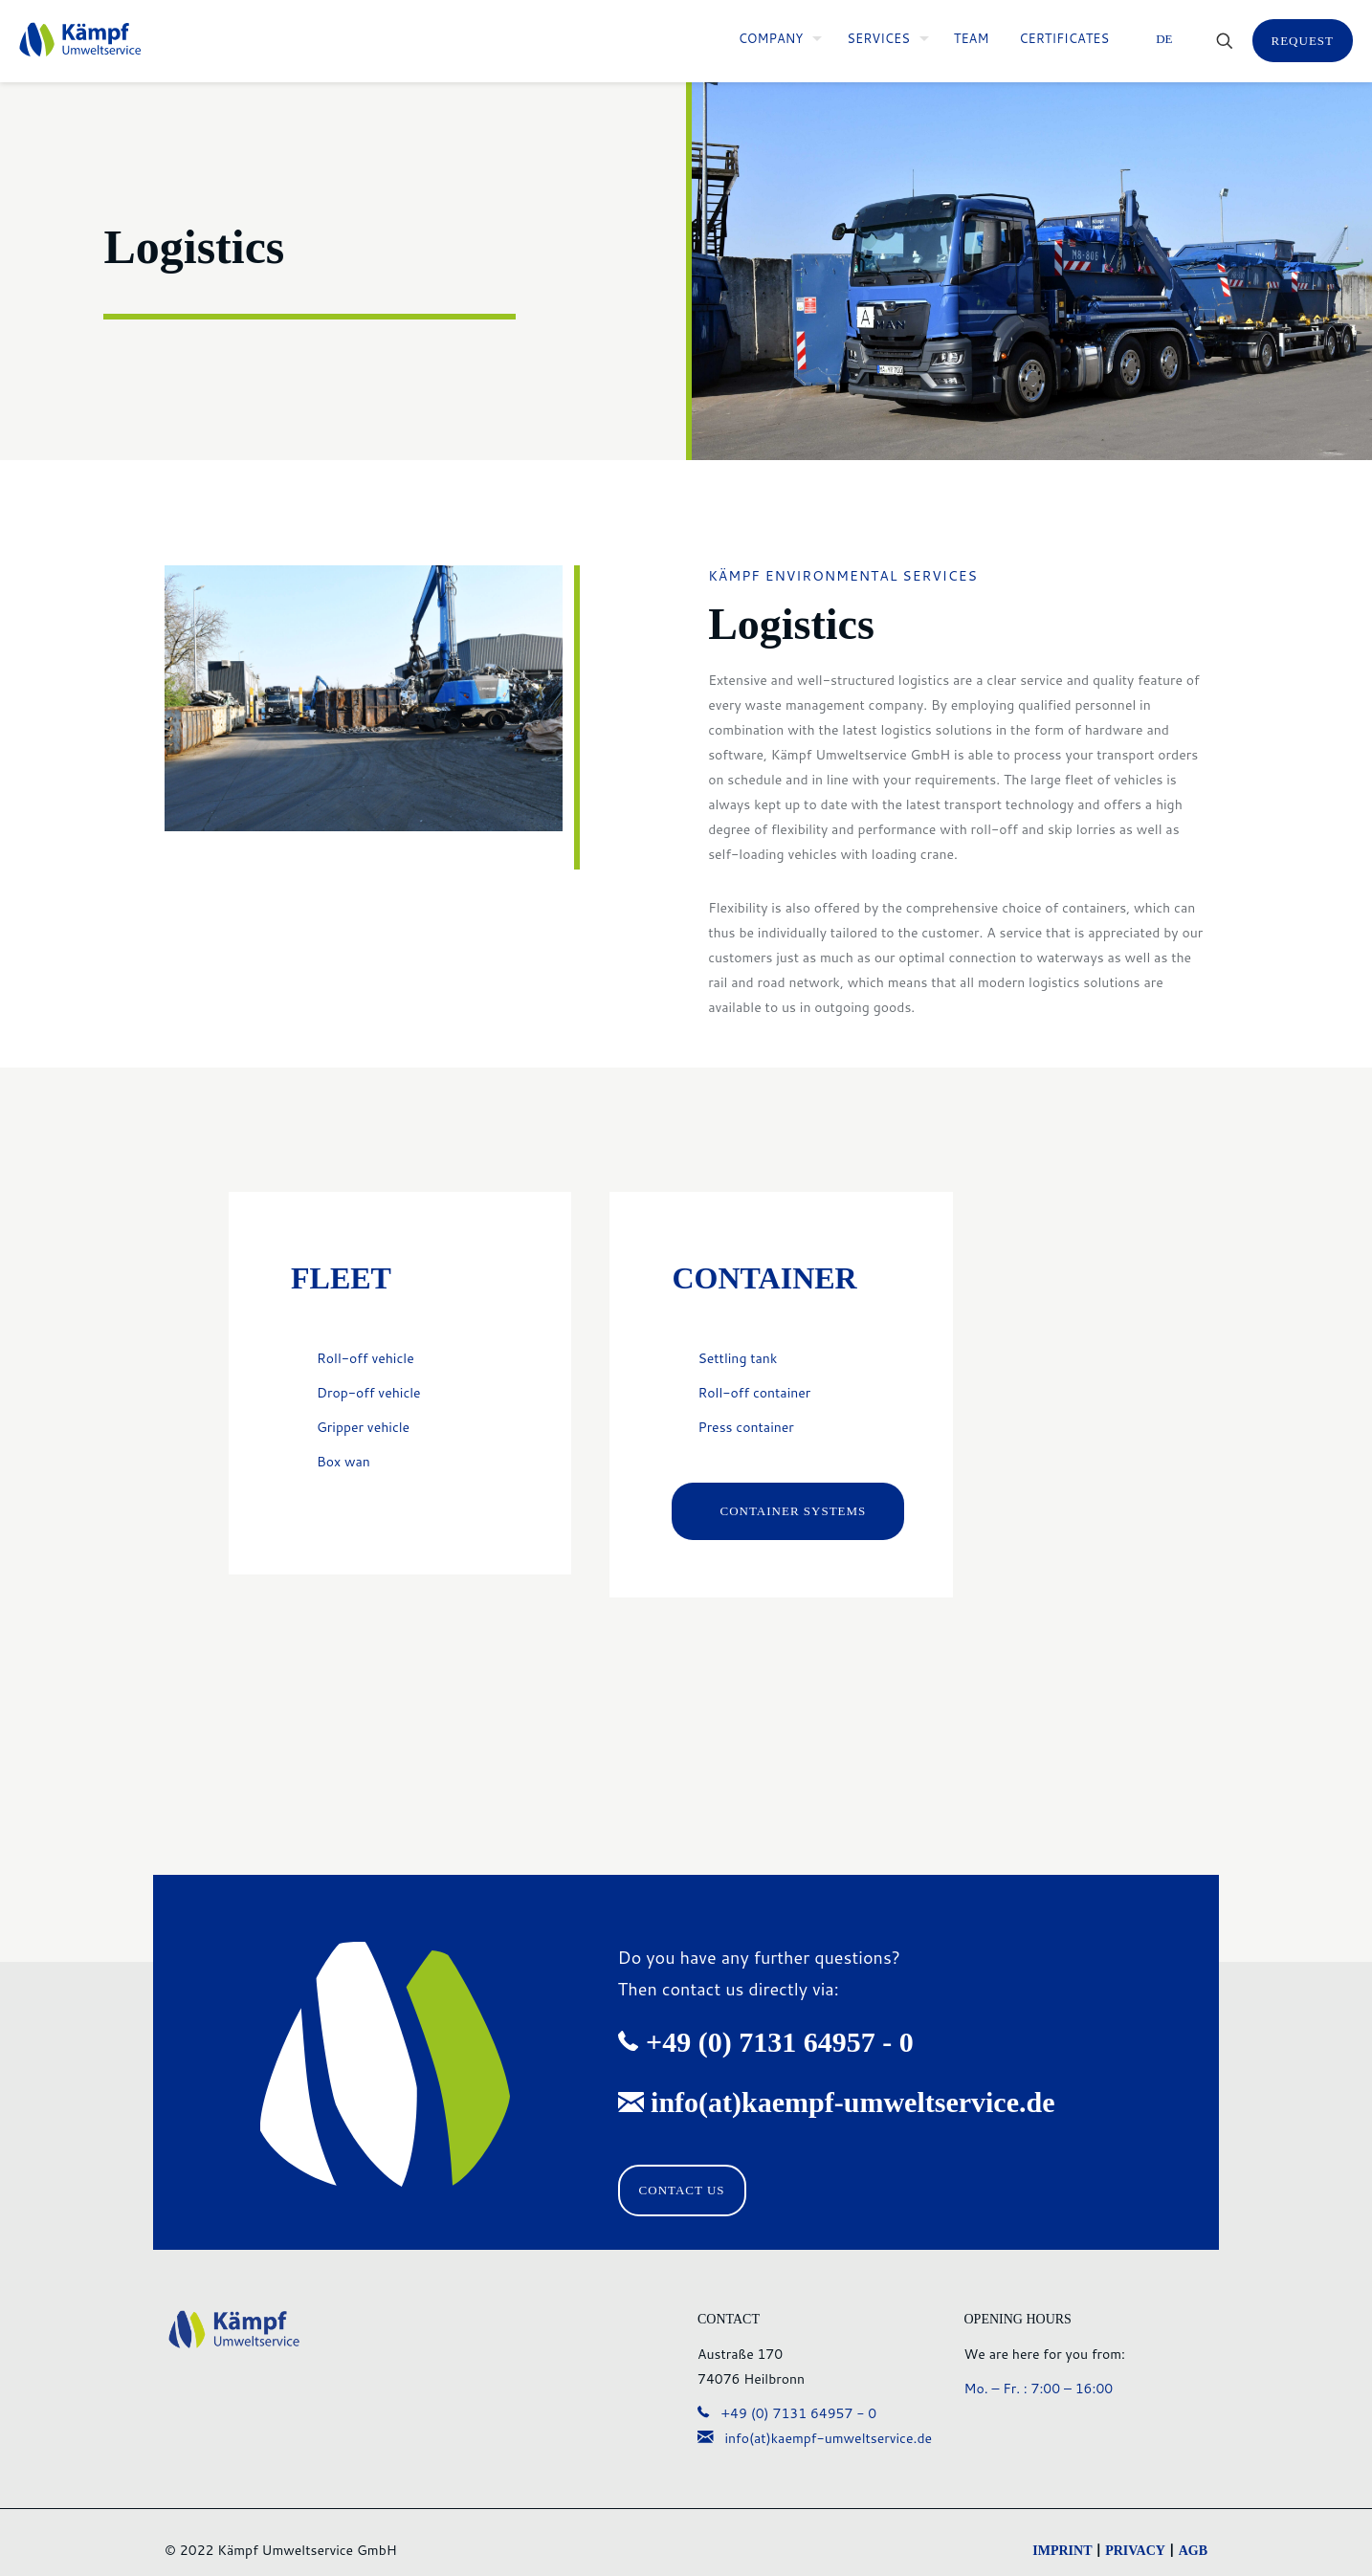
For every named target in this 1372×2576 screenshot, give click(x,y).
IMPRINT (1062, 2550)
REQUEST (1303, 40)
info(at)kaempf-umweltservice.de (814, 2438)
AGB (1193, 2550)
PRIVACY (1135, 2550)
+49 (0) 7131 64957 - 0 (786, 2413)
